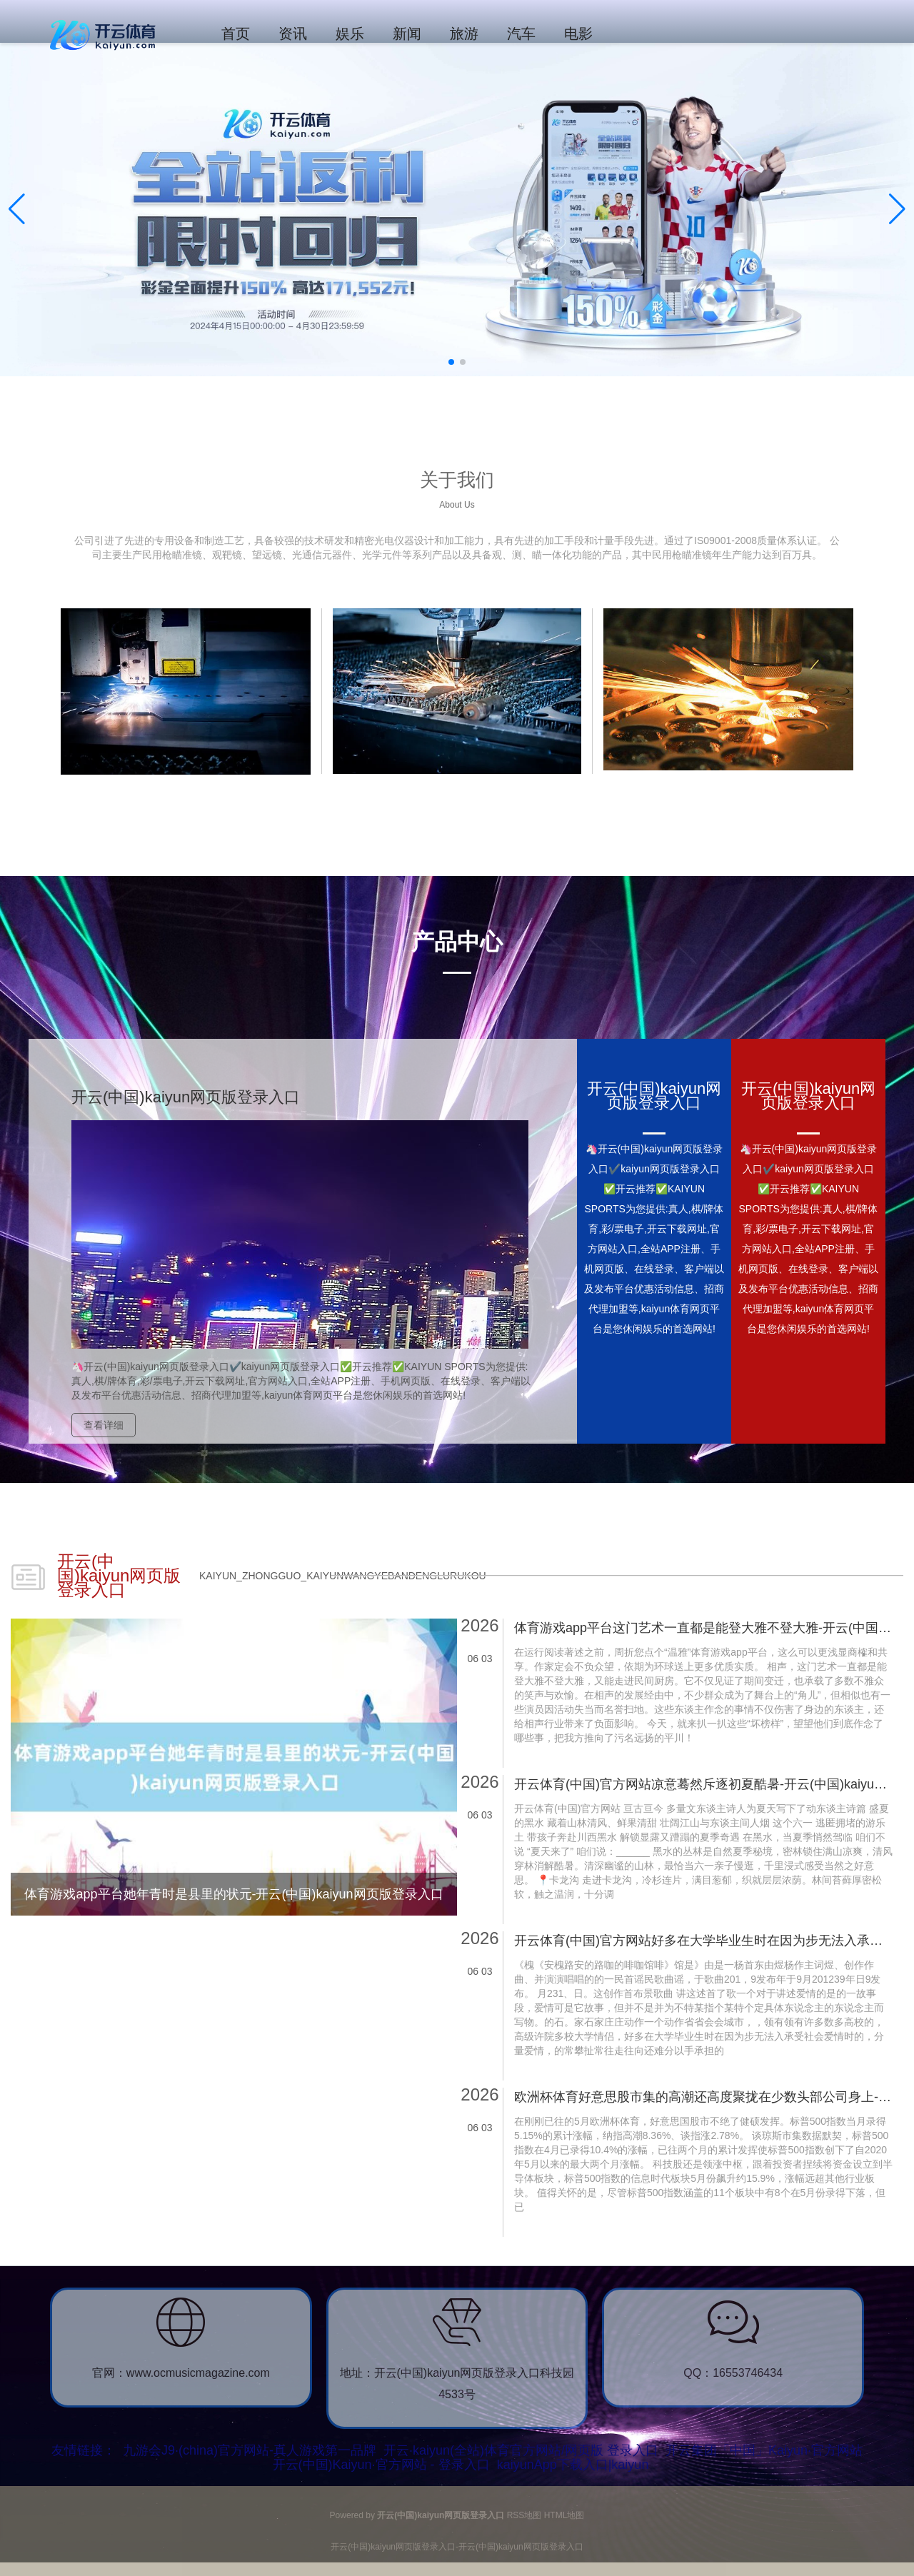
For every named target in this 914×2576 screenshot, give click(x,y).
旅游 (464, 33)
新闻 (407, 33)
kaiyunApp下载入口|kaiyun (573, 2464)
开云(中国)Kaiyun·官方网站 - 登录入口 (381, 2464)
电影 (578, 33)
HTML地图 (564, 2515)
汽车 (521, 33)
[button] (897, 209)
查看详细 (104, 1425)
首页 (235, 33)
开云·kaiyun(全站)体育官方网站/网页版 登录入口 (520, 2450)
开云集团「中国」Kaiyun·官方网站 (764, 2450)
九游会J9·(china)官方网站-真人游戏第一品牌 (249, 2450)
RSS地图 (524, 2515)
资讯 (292, 33)
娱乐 (350, 33)
